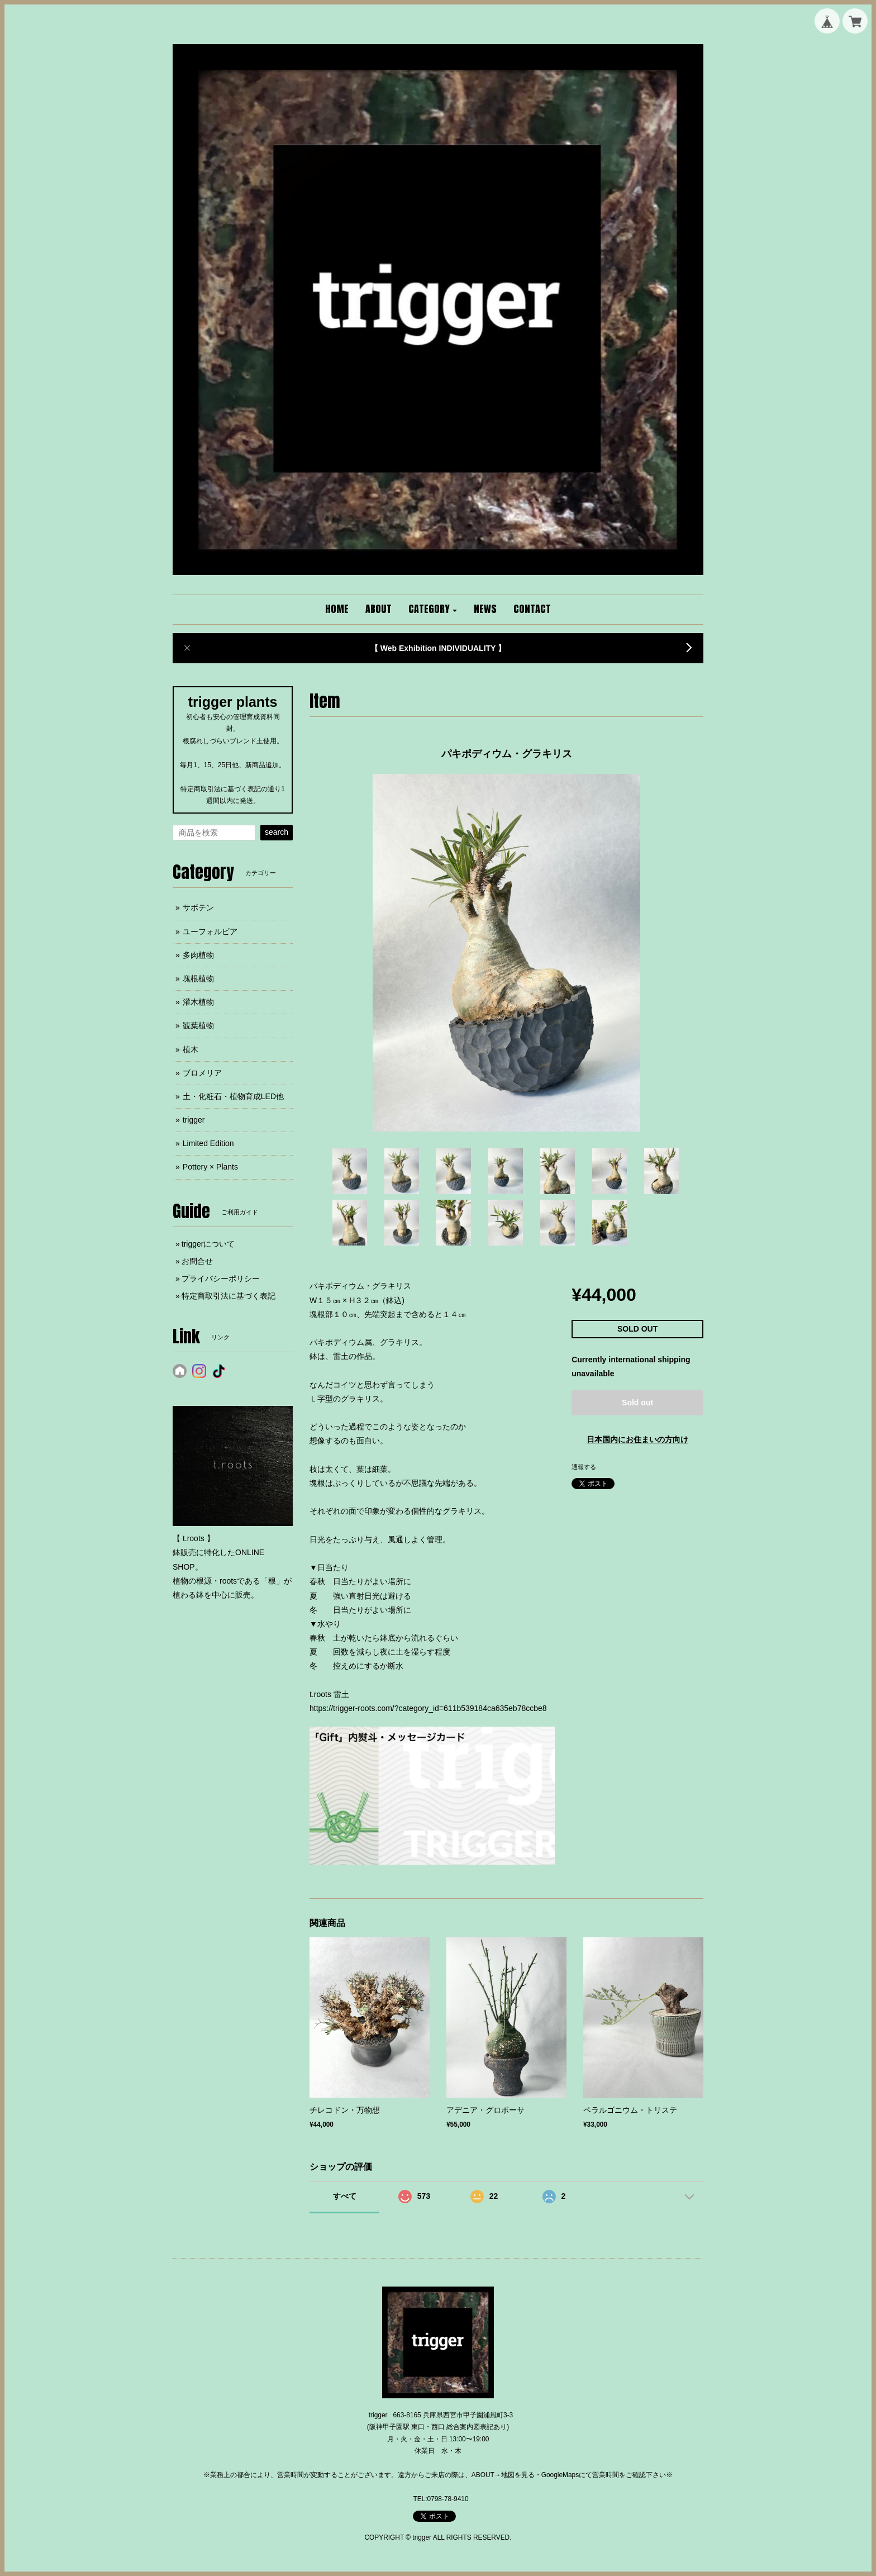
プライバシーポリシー (221, 1278)
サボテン (198, 907)
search (276, 832)
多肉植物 (198, 954)
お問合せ (197, 1261)
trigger (194, 1119)
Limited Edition (208, 1143)
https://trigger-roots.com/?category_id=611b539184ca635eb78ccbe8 (428, 1708)
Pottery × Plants (210, 1166)
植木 (190, 1049)
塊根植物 (198, 978)
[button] (433, 609)
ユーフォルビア (210, 931)
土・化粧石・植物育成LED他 (233, 1096)
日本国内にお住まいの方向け (637, 1439)
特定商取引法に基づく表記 (228, 1295)
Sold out (637, 1402)
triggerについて (208, 1243)
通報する (584, 1466)
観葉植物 (198, 1025)
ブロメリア (202, 1072)
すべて (344, 2196)
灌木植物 (198, 1001)
